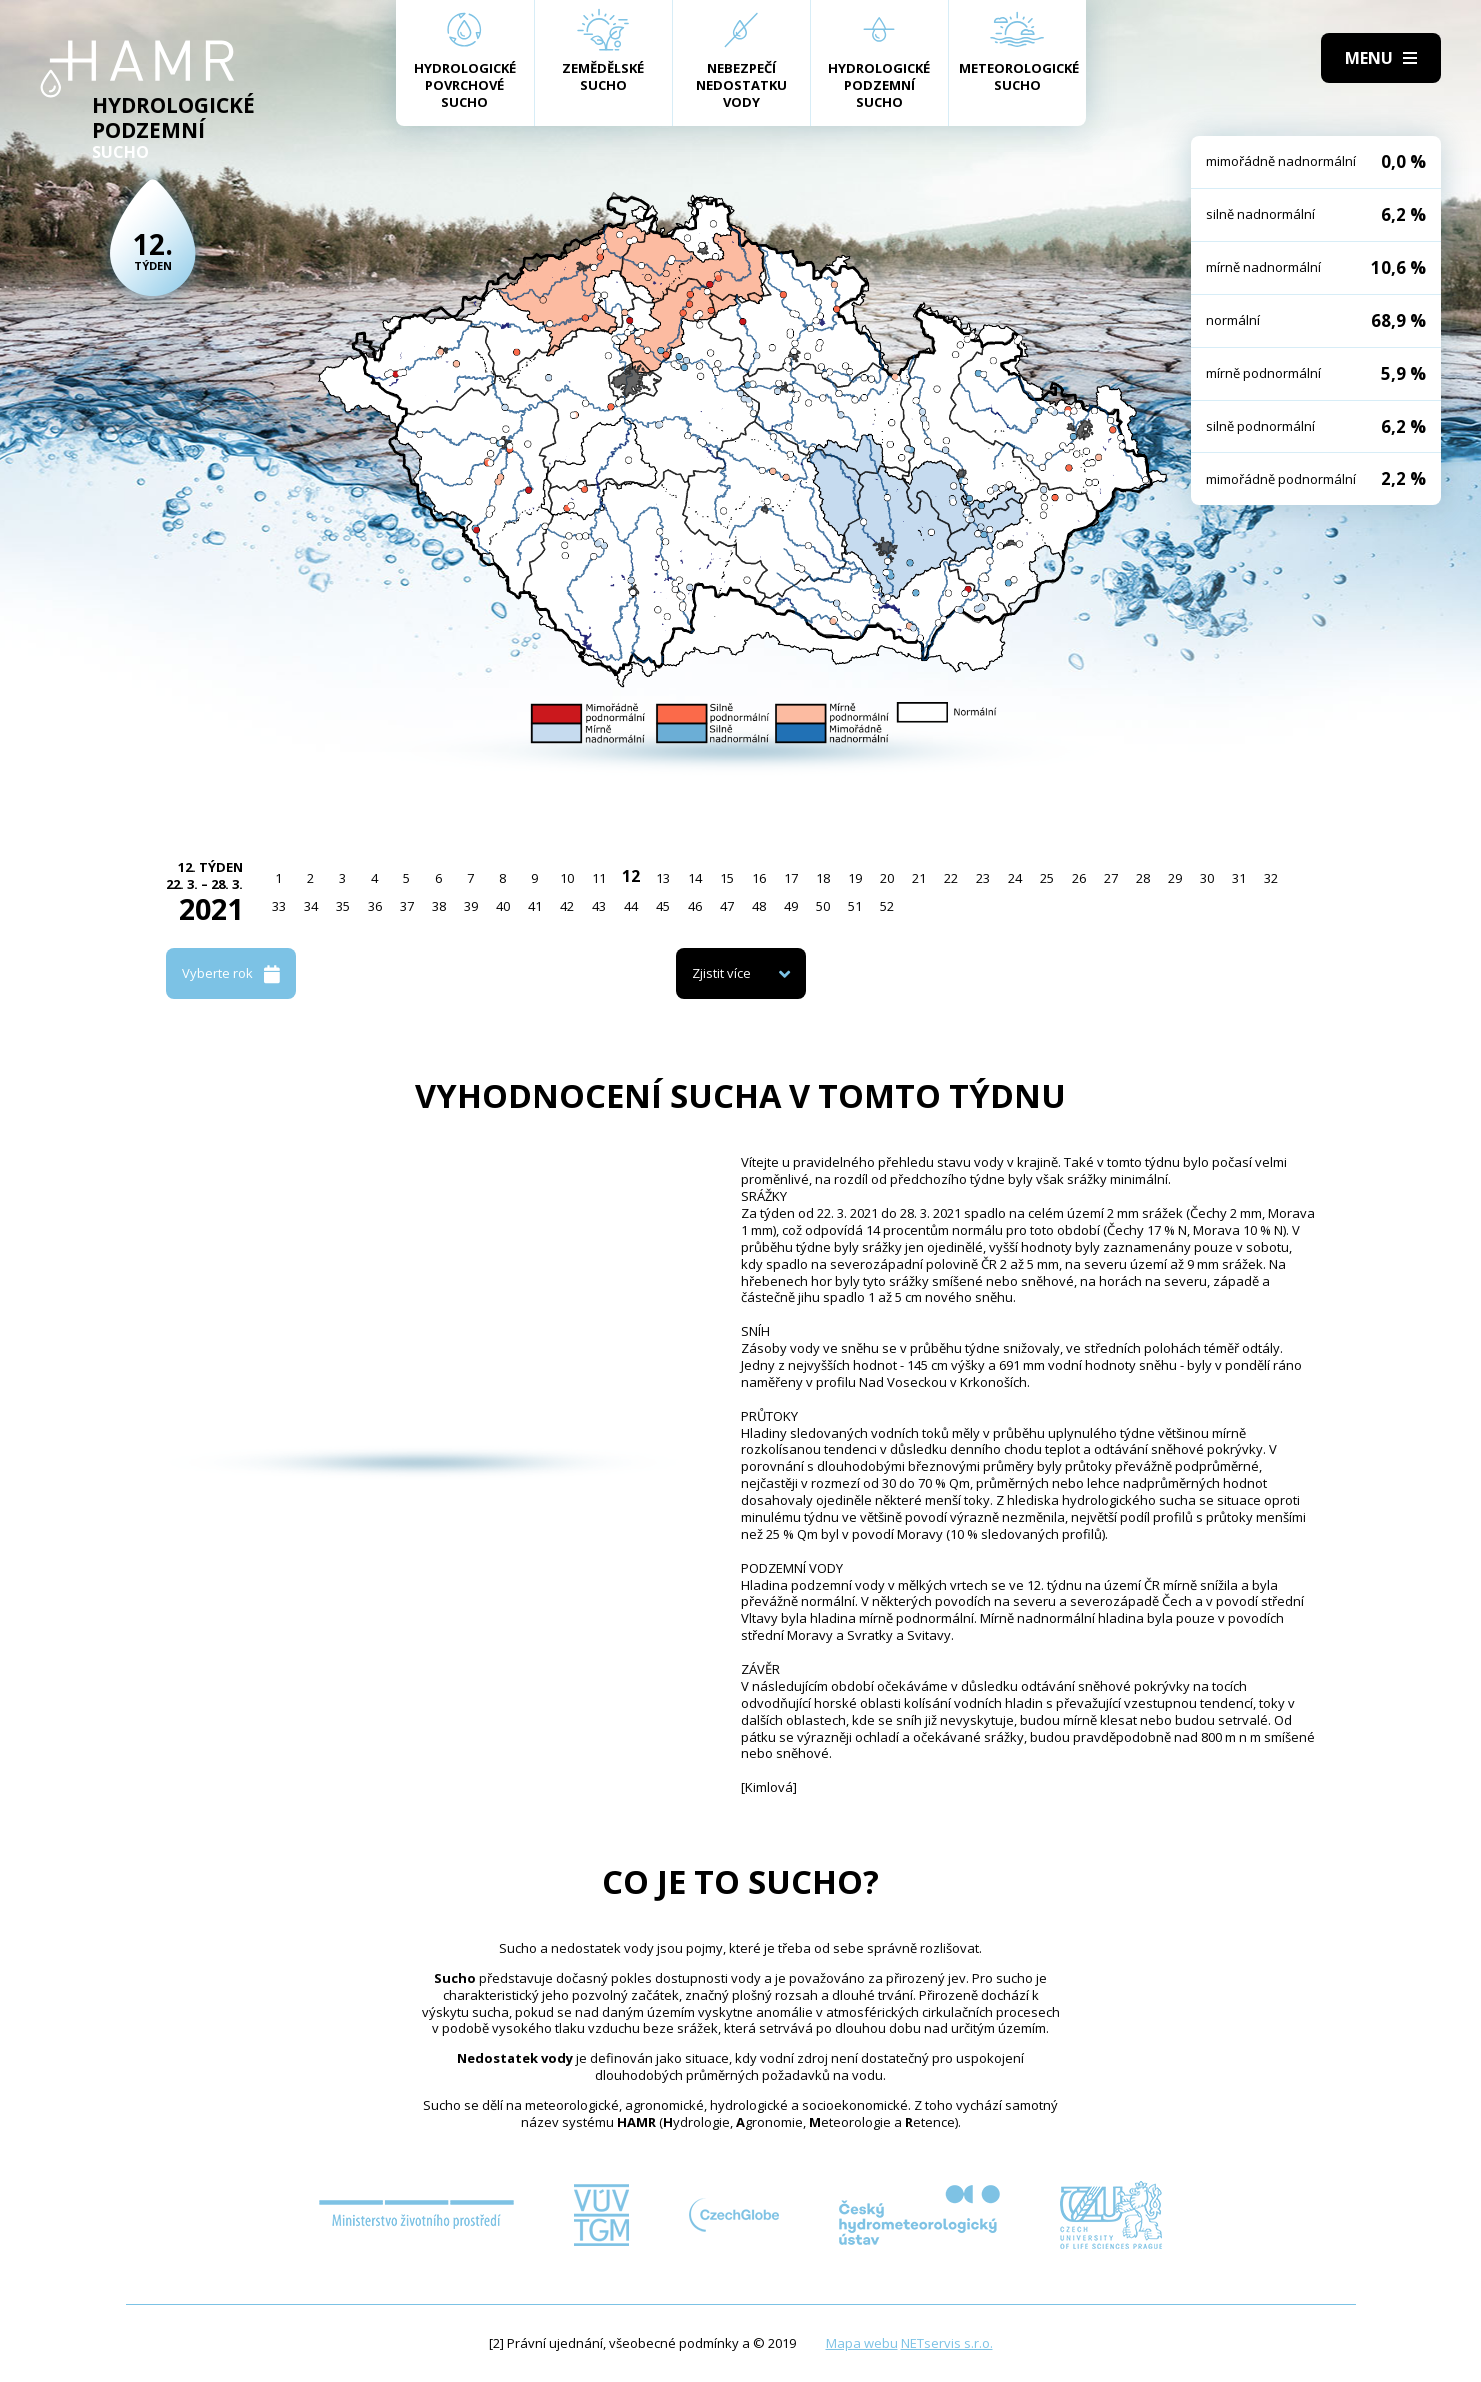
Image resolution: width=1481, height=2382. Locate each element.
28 (1143, 878)
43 (599, 906)
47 (727, 906)
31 (1239, 878)
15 (727, 878)
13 (663, 878)
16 (759, 878)
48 (759, 906)
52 (887, 906)
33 (279, 906)
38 (439, 906)
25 (1047, 878)
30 (1207, 878)
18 (823, 878)
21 (919, 878)
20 (887, 878)
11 (599, 878)
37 (407, 906)
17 (791, 878)
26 (1079, 878)
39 (471, 906)
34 (311, 906)
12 (631, 876)
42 (567, 906)
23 (983, 878)
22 (951, 878)
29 (1175, 878)
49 (791, 906)
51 (855, 906)
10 (567, 878)
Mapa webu (862, 2343)
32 (1271, 878)
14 (695, 878)
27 (1111, 878)
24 (1015, 878)
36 (375, 906)
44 (631, 906)
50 (823, 906)
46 (695, 906)
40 (503, 906)
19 (855, 878)
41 (535, 906)
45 (663, 906)
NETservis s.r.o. (947, 2343)
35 (343, 906)
